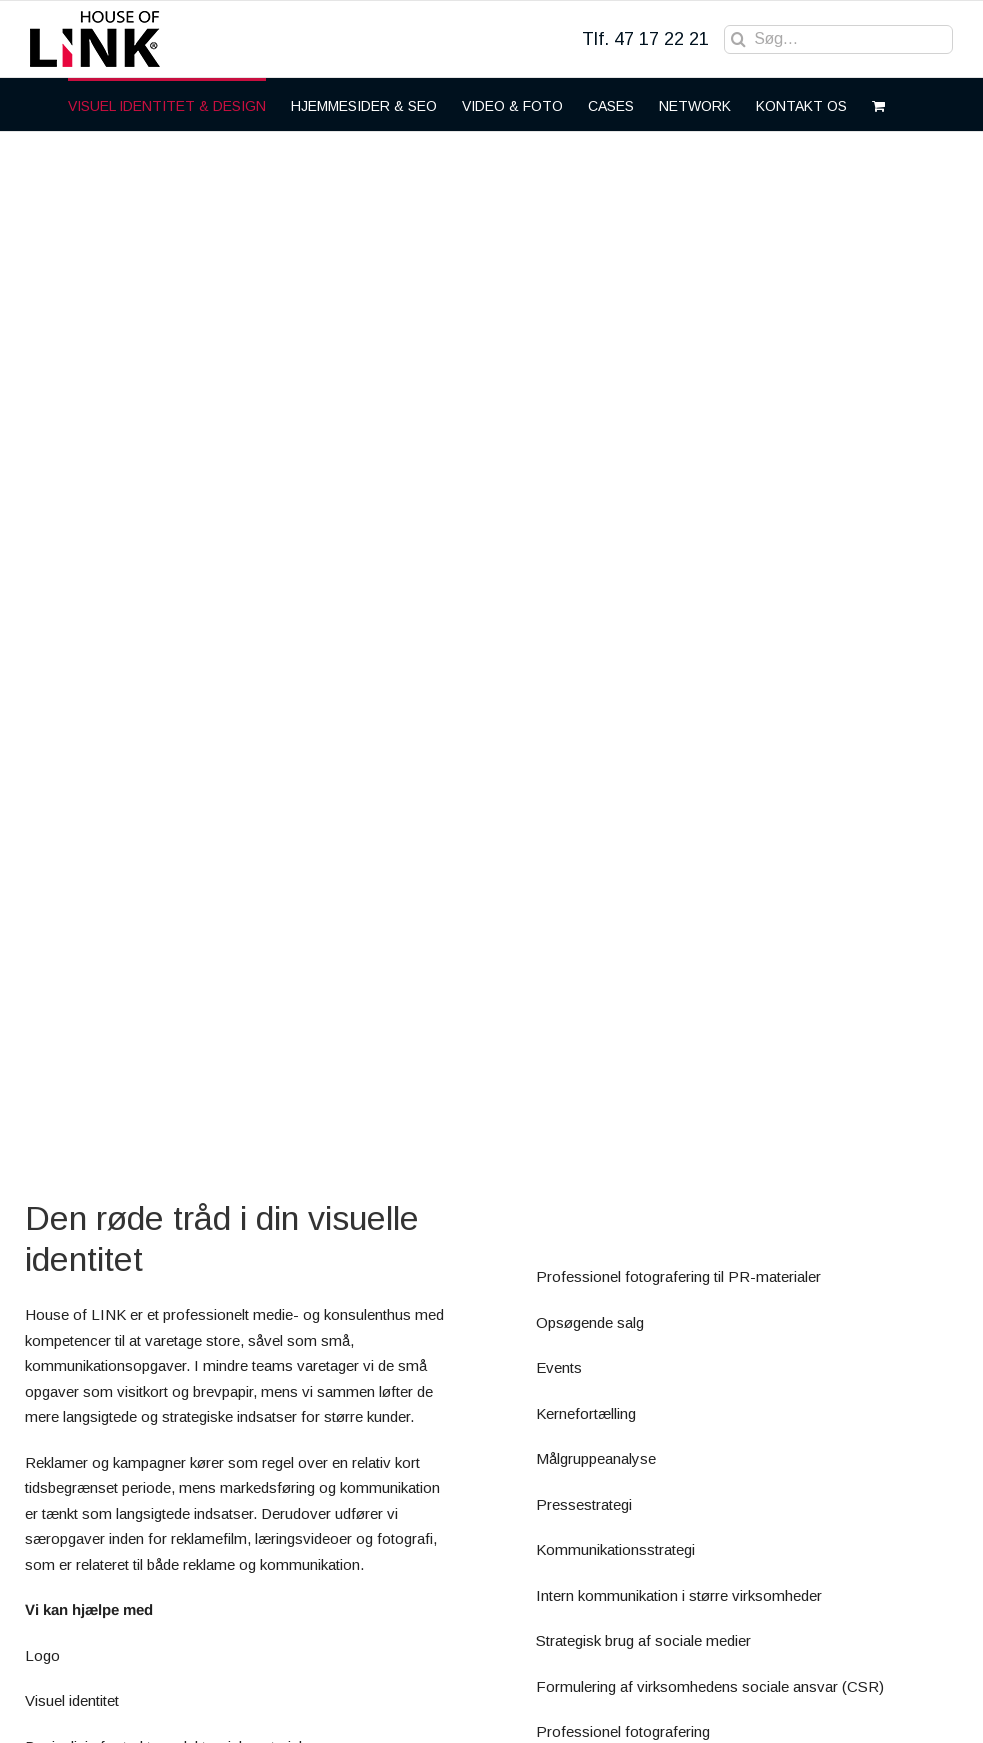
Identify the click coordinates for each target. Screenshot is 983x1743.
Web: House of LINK (99, 1676)
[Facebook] (846, 1707)
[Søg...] (838, 39)
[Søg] (738, 39)
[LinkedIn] (936, 1707)
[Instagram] (891, 1707)
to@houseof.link (84, 1574)
